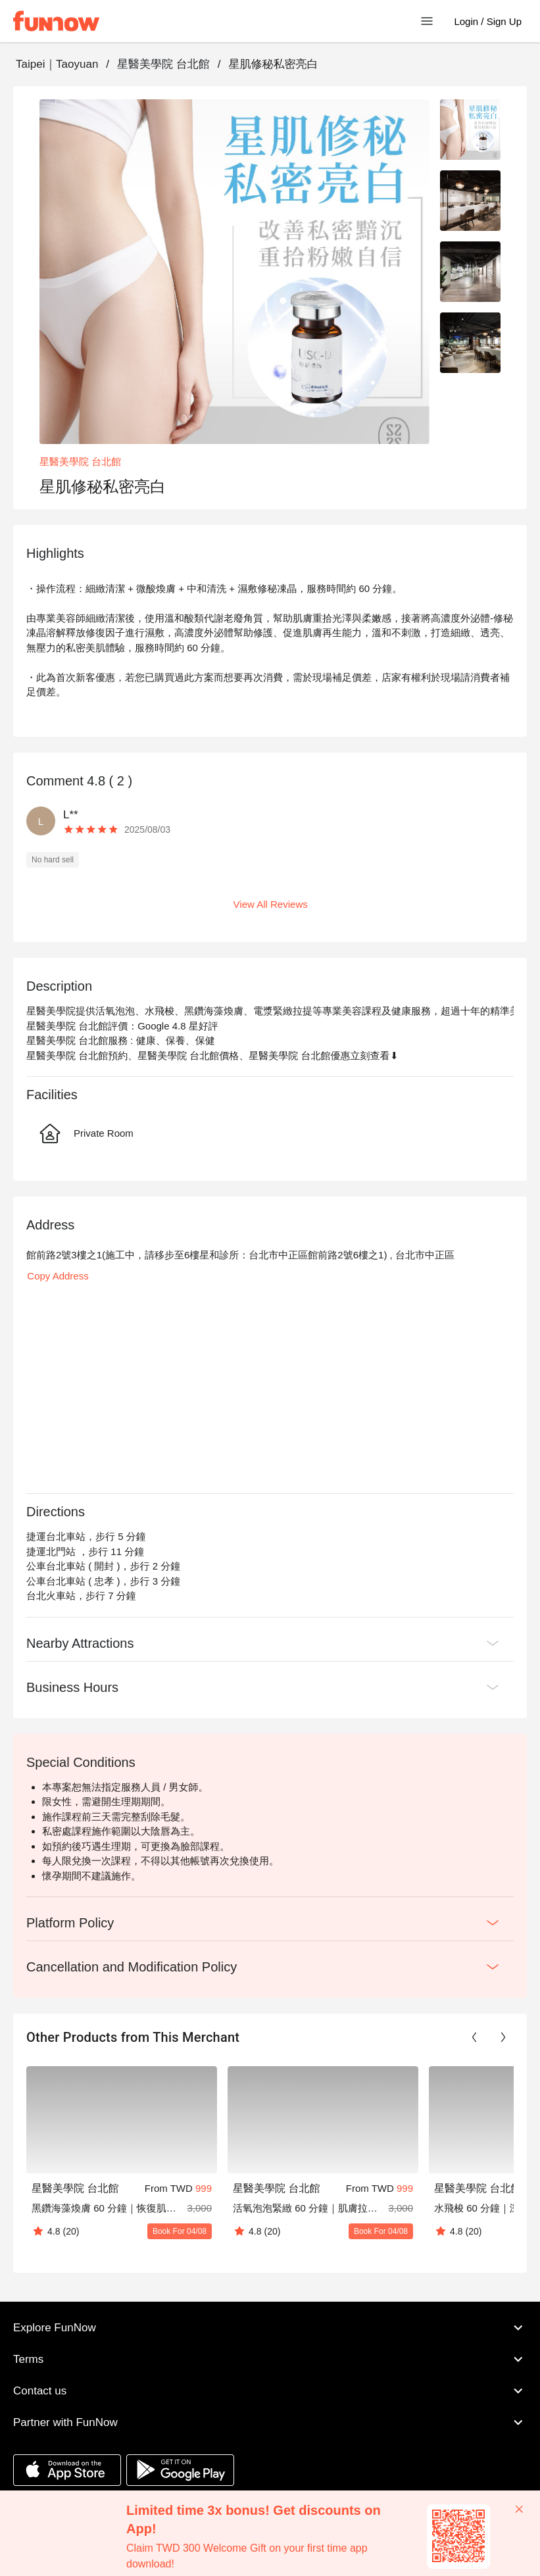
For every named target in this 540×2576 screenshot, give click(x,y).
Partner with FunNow (270, 2423)
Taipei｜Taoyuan (57, 64)
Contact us (270, 2391)
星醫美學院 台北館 (163, 64)
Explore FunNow (270, 2328)
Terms (270, 2359)
